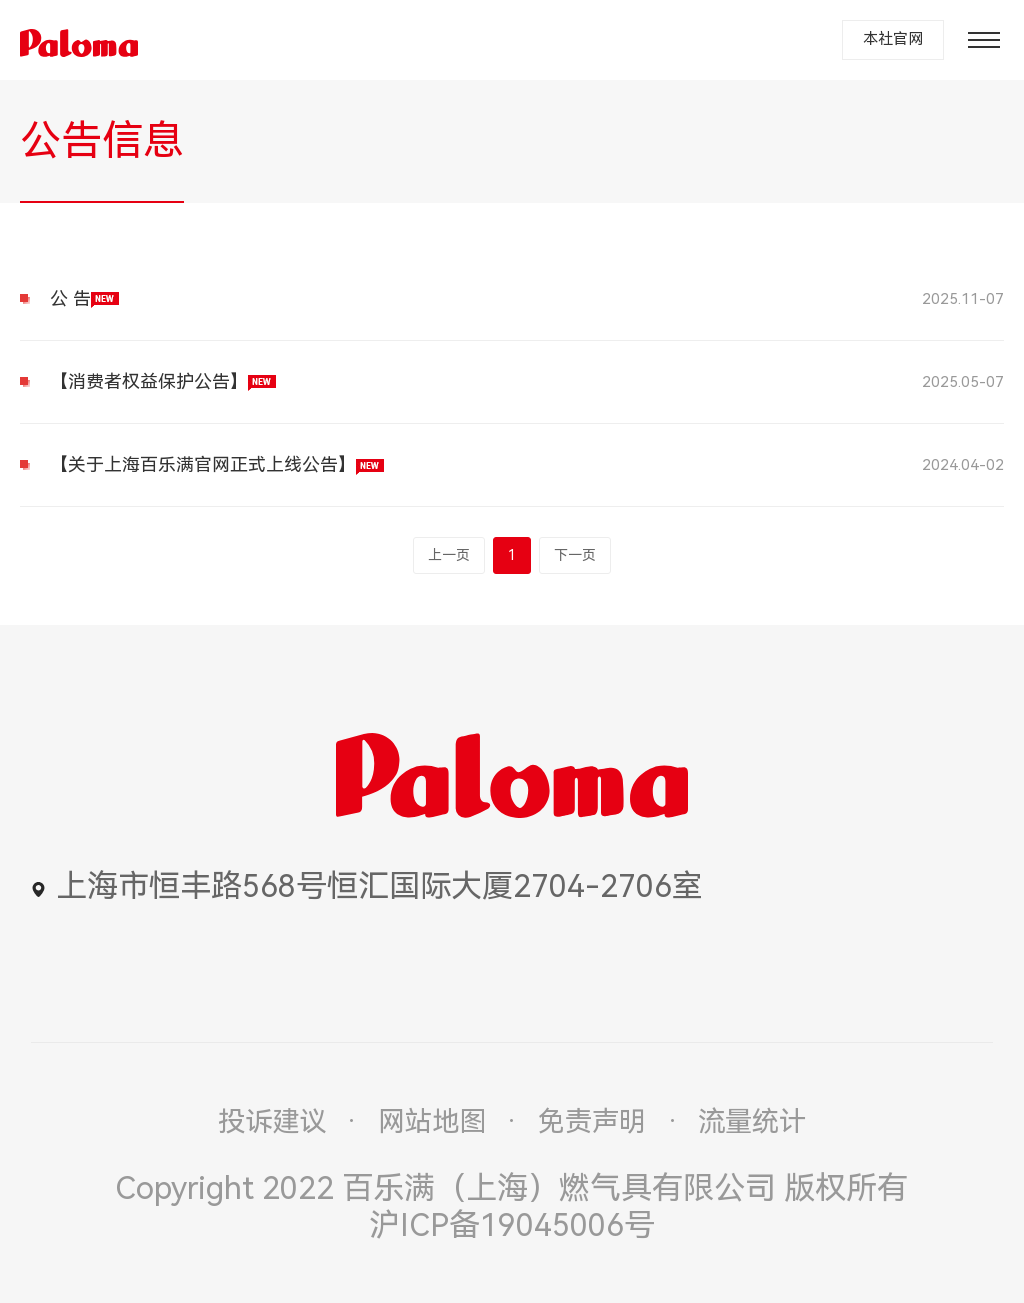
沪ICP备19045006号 (512, 1225)
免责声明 (592, 1122)
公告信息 (102, 141)
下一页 (575, 555)
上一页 (449, 555)
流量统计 (752, 1122)
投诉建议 (272, 1122)
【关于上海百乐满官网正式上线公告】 (217, 464)
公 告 (84, 298)
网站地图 (432, 1122)
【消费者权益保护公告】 (163, 381)
